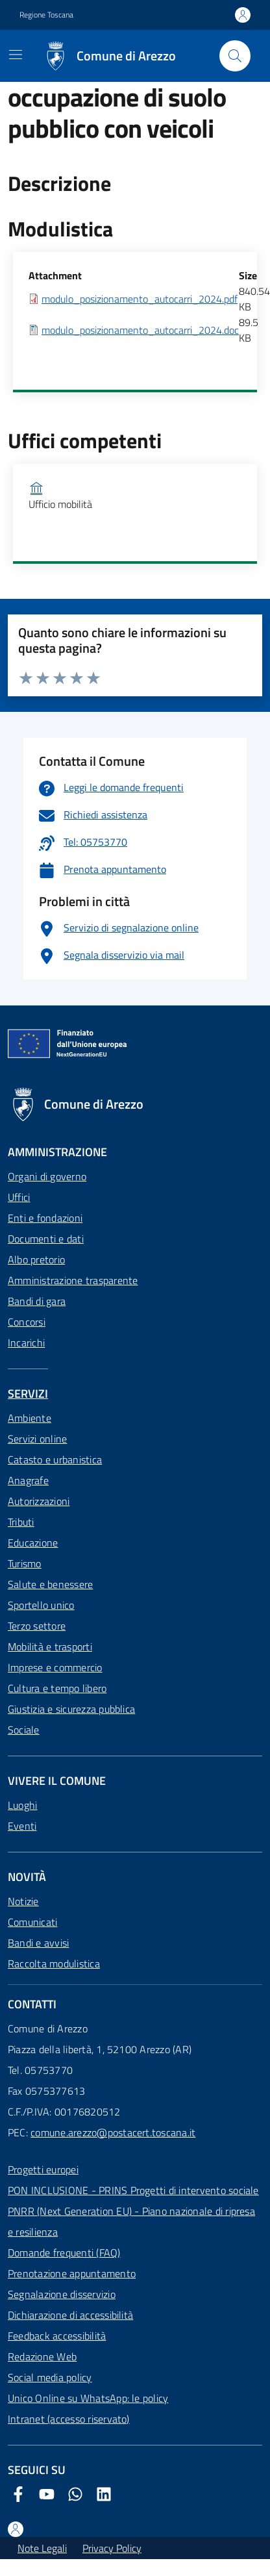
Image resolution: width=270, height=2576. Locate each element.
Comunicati (32, 1922)
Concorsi (26, 1322)
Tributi (21, 1522)
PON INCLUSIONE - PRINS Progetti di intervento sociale (133, 2190)
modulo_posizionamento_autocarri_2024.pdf (140, 299)
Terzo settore (37, 1626)
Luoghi (22, 1805)
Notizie (23, 1901)
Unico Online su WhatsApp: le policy (88, 2398)
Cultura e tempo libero (57, 1688)
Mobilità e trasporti (50, 1646)
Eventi (22, 1826)
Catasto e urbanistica (55, 1459)
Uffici (19, 1197)
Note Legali (42, 2548)
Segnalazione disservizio (62, 2294)
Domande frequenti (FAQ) (64, 2252)
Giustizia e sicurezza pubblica (71, 1709)
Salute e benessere (50, 1584)
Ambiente (29, 1418)
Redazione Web (42, 2356)
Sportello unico (41, 1605)
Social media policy (50, 2377)
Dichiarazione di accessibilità (70, 2315)
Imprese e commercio (55, 1667)
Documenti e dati (46, 1238)
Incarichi (26, 1342)
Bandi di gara (37, 1301)
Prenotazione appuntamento (72, 2273)
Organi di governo (47, 1176)
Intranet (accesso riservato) (69, 2419)
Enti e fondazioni (45, 1218)
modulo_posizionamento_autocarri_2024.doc (140, 330)
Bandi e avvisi (38, 1943)
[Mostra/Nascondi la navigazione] (15, 54)
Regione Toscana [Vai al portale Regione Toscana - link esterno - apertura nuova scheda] (46, 15)
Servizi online (37, 1438)
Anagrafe (28, 1480)
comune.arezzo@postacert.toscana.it (113, 2132)
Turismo (25, 1563)
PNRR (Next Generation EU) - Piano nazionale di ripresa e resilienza (131, 2221)
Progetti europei (43, 2169)
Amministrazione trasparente (73, 1280)
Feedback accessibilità (57, 2335)
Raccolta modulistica (54, 1963)
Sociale (24, 1729)
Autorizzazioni (38, 1501)
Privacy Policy (111, 2548)
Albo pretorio (36, 1259)
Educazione (33, 1542)
